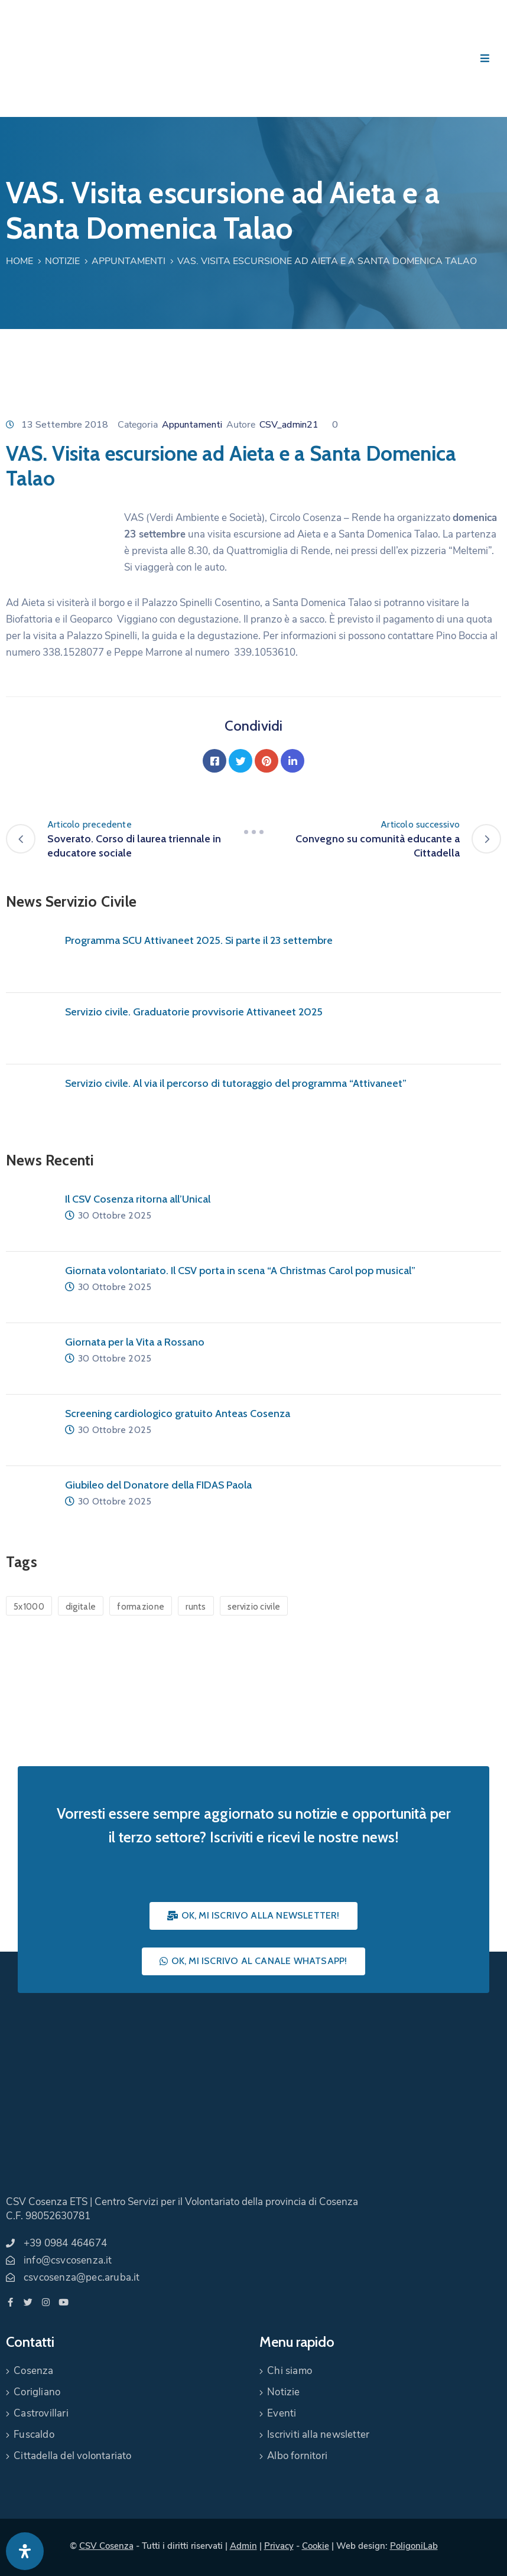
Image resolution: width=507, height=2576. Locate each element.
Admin (243, 2546)
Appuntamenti (128, 261)
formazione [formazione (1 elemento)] (140, 1606)
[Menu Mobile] (485, 58)
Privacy (279, 2546)
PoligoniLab (414, 2546)
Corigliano (37, 2392)
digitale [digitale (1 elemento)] (81, 1606)
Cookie (315, 2546)
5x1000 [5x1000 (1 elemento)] (29, 1606)
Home (19, 261)
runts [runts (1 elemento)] (196, 1606)
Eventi (281, 2413)
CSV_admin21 (288, 424)
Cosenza (33, 2371)
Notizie (62, 261)
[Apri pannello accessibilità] (25, 2551)
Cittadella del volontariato (72, 2456)
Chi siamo (289, 2371)
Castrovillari (41, 2413)
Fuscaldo (34, 2434)
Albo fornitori (297, 2456)
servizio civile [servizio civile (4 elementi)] (254, 1606)
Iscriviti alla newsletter (318, 2434)
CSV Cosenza (106, 2546)
